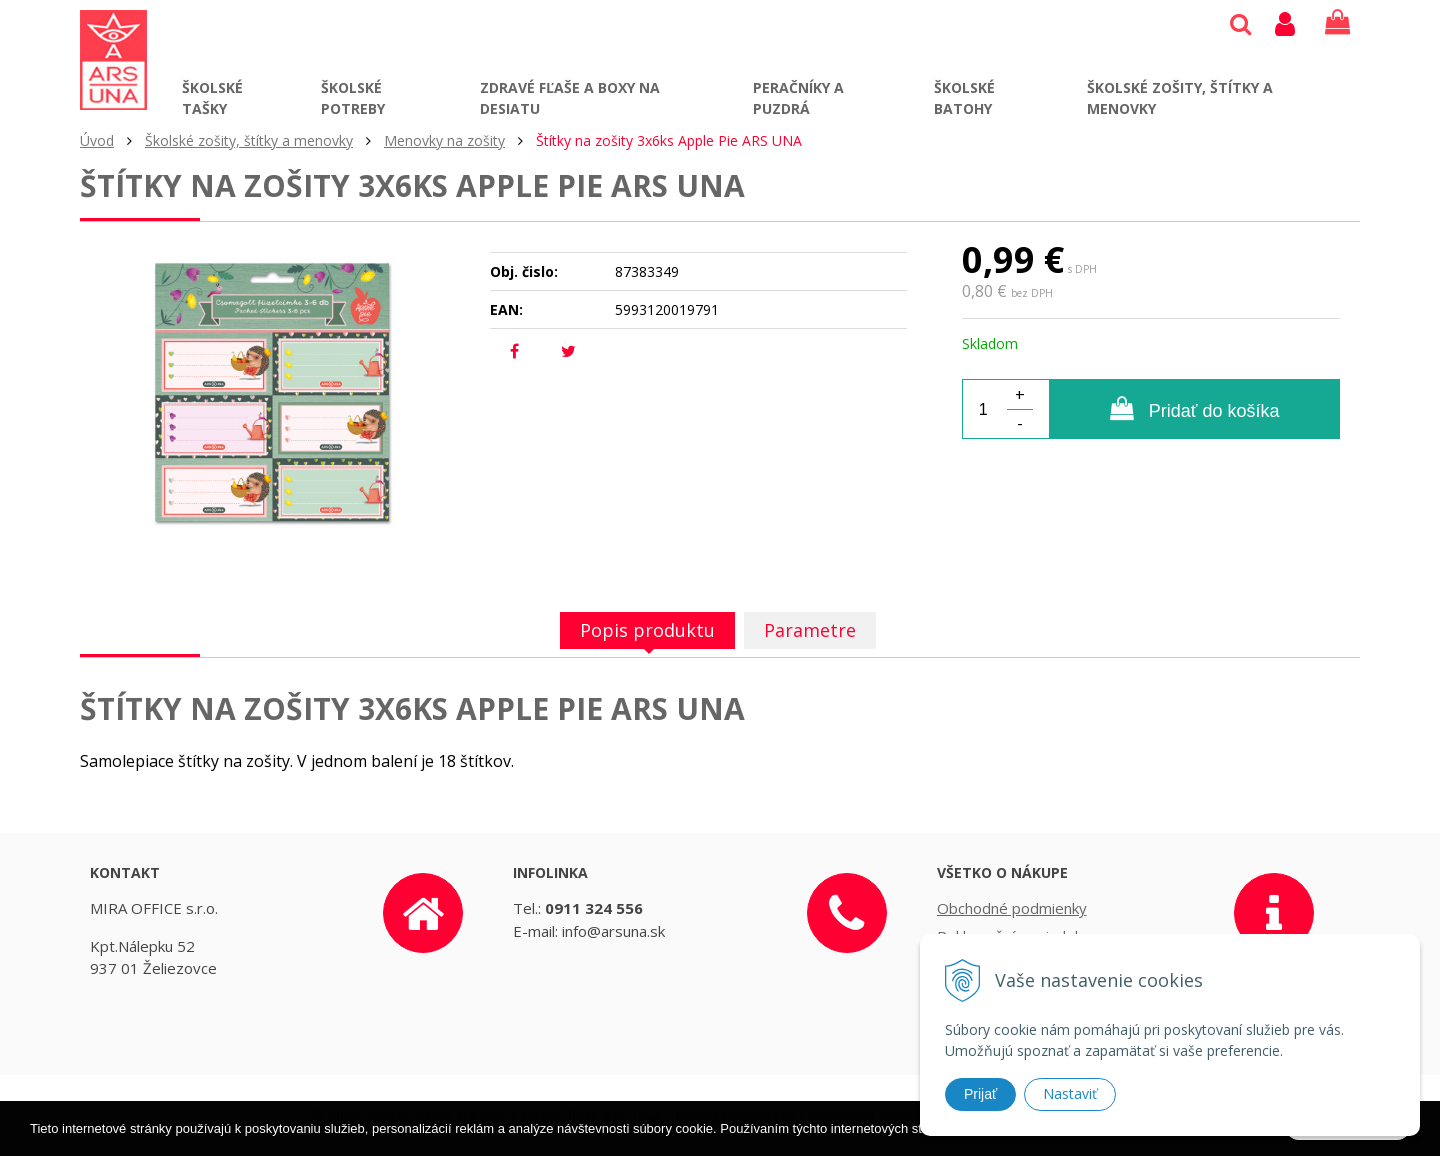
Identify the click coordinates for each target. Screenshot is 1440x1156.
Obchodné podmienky (1012, 908)
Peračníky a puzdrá (798, 98)
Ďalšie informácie (1106, 1146)
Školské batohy (964, 98)
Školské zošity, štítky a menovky (1180, 98)
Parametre (810, 630)
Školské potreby (353, 98)
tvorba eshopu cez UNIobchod (775, 1115)
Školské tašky (212, 98)
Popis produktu (647, 630)
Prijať (980, 1094)
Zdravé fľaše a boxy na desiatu (570, 98)
